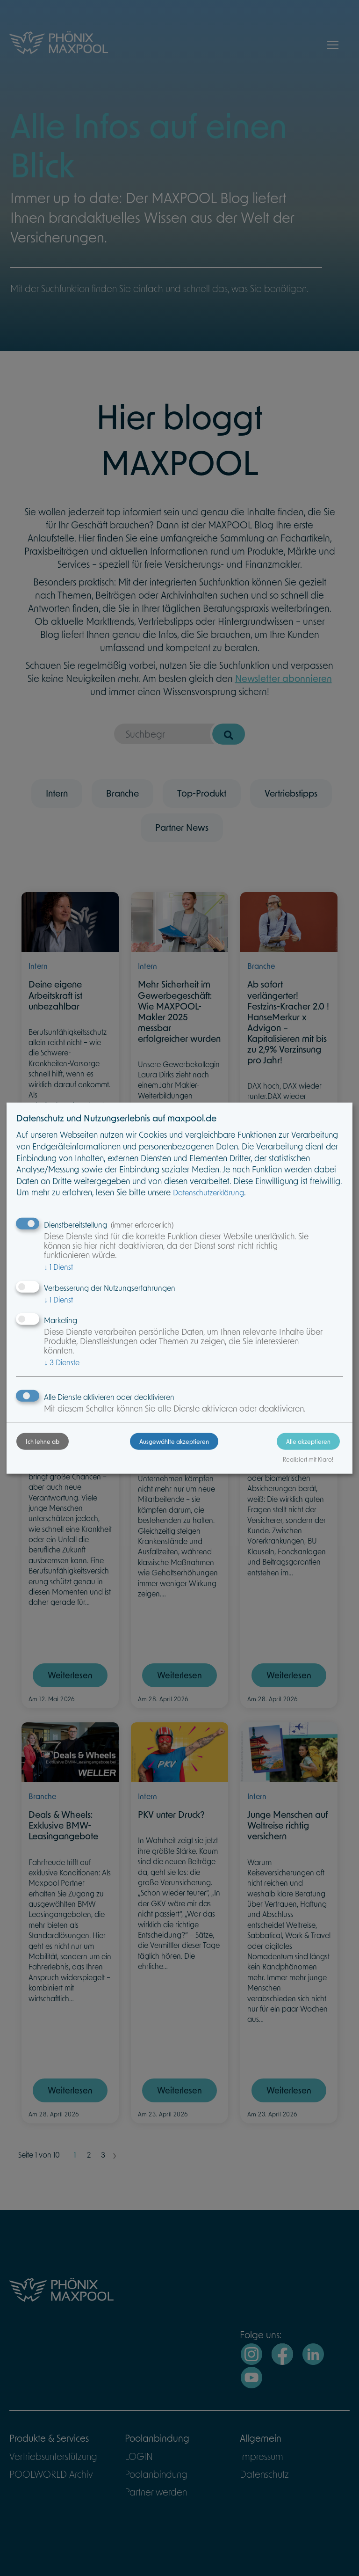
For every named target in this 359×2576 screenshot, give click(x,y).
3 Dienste (61, 1362)
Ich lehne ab (42, 1441)
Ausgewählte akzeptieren (174, 1441)
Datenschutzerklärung (208, 1192)
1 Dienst (58, 1266)
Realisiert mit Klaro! (308, 1459)
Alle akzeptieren (308, 1441)
